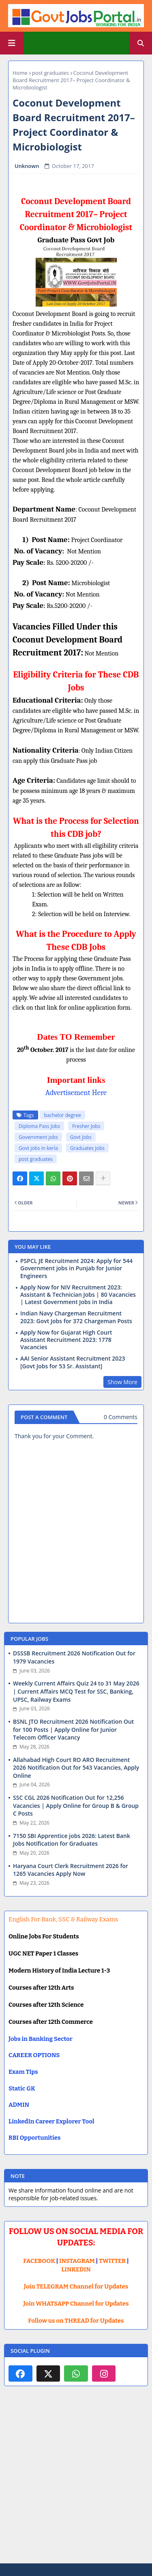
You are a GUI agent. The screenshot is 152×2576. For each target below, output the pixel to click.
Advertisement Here (76, 1092)
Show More (122, 1382)
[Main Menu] (12, 43)
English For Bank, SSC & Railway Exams (63, 1919)
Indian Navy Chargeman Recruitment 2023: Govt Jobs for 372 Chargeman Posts (76, 1317)
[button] (140, 43)
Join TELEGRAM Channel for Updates (76, 2286)
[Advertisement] (76, 2481)
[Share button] (103, 1178)
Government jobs (38, 1137)
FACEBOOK (39, 2261)
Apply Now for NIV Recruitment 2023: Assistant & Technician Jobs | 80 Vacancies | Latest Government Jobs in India (78, 1295)
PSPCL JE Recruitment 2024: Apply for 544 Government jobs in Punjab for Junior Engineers (76, 1268)
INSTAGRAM (77, 2261)
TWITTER (112, 2261)
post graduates (50, 72)
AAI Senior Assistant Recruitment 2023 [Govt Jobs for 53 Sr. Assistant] (72, 1362)
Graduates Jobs (87, 1148)
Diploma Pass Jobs (39, 1126)
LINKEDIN (76, 2269)
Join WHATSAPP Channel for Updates (75, 2303)
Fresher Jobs (86, 1126)
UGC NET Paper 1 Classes (43, 1953)
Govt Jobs (81, 1137)
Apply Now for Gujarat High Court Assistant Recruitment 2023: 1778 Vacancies (66, 1340)
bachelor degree (62, 1115)
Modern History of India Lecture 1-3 (59, 1970)
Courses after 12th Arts (41, 1987)
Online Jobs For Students (44, 1936)
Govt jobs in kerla (38, 1148)
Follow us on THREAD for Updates (76, 2320)
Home (20, 72)
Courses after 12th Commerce (51, 2021)
